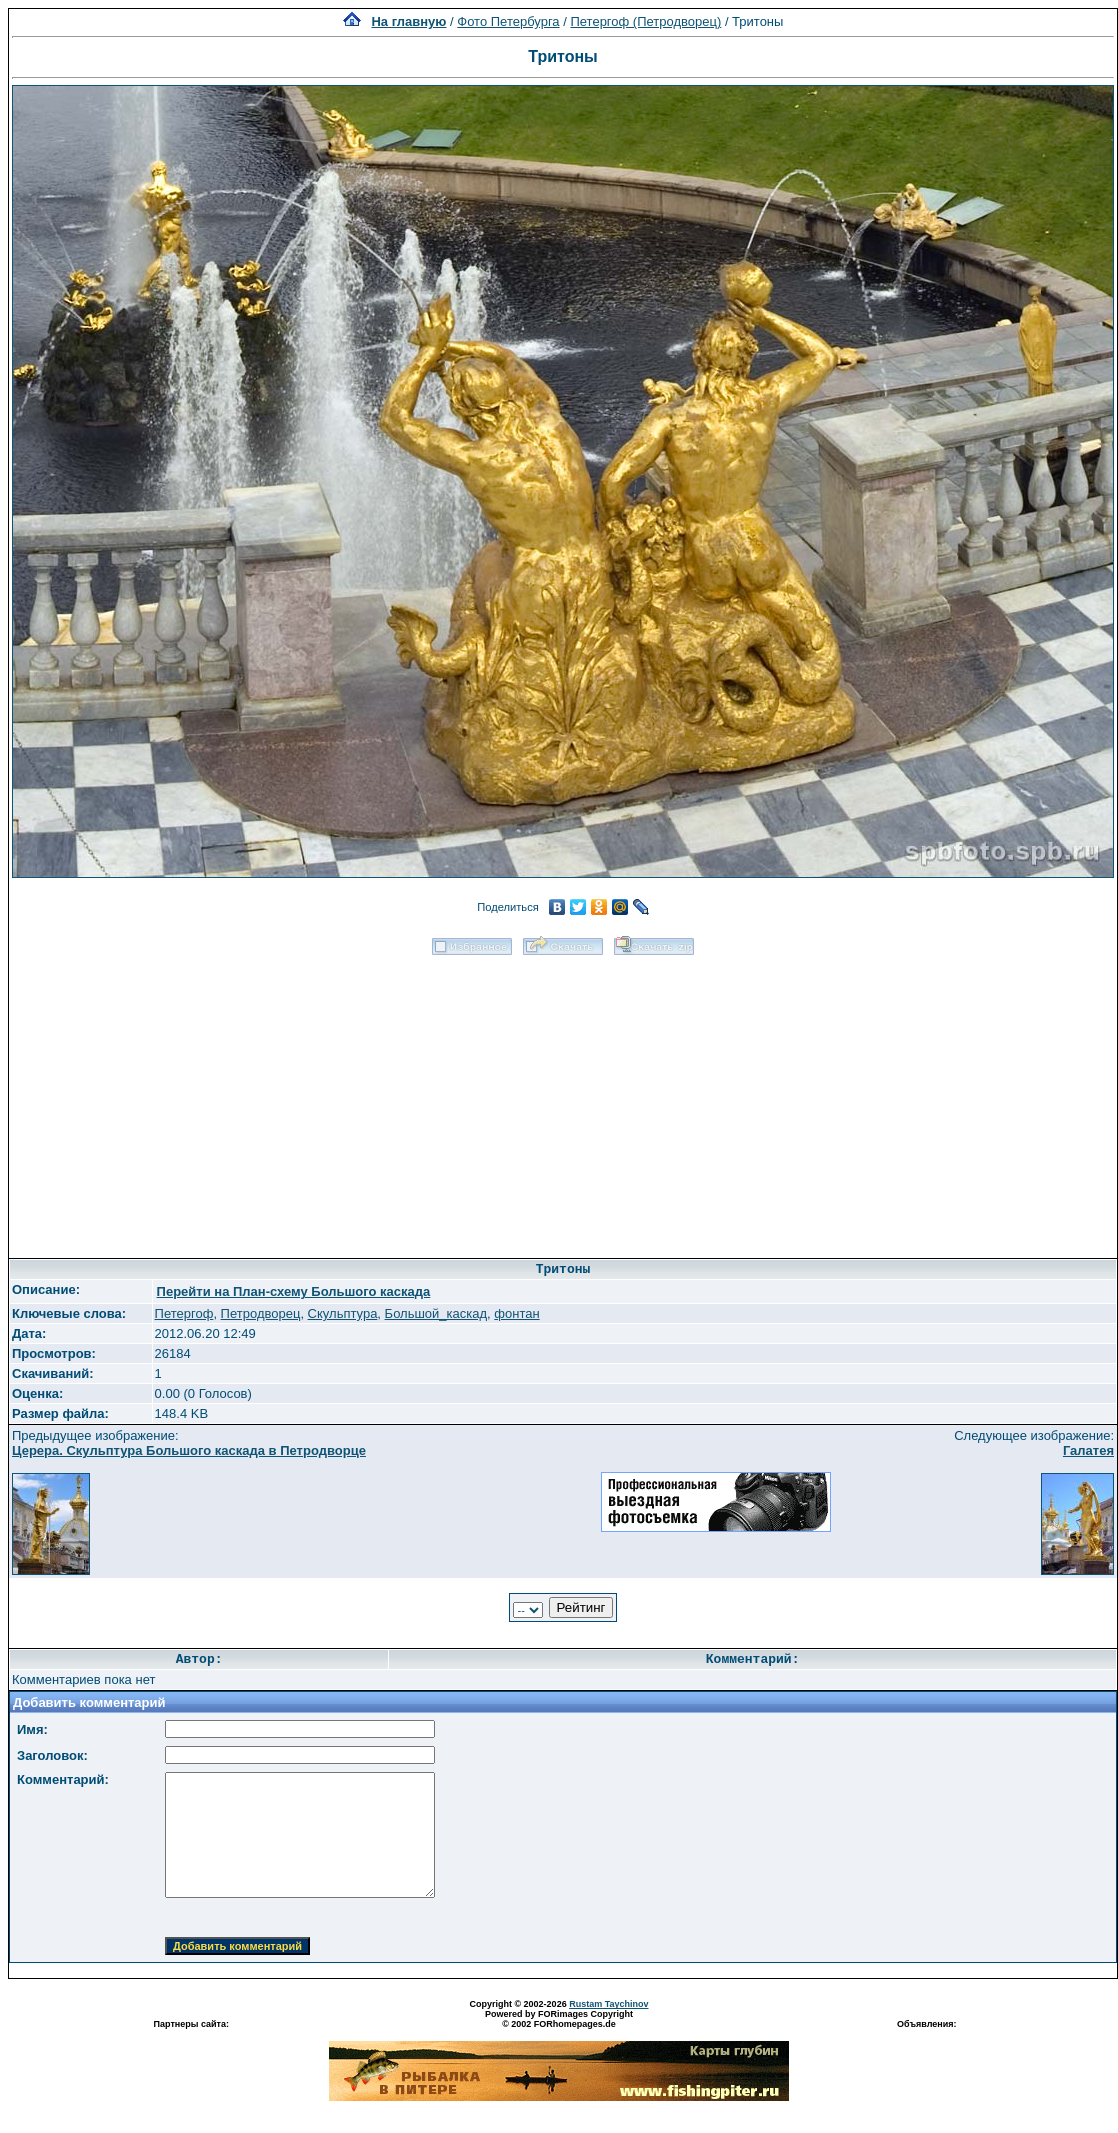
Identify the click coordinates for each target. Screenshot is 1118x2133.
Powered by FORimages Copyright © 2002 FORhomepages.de (559, 2019)
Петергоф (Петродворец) (645, 21)
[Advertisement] (563, 1100)
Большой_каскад (436, 1313)
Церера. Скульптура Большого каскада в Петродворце (189, 1450)
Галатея (1088, 1450)
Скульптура (343, 1313)
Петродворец (261, 1313)
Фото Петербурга (508, 21)
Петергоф (184, 1313)
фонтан (516, 1313)
